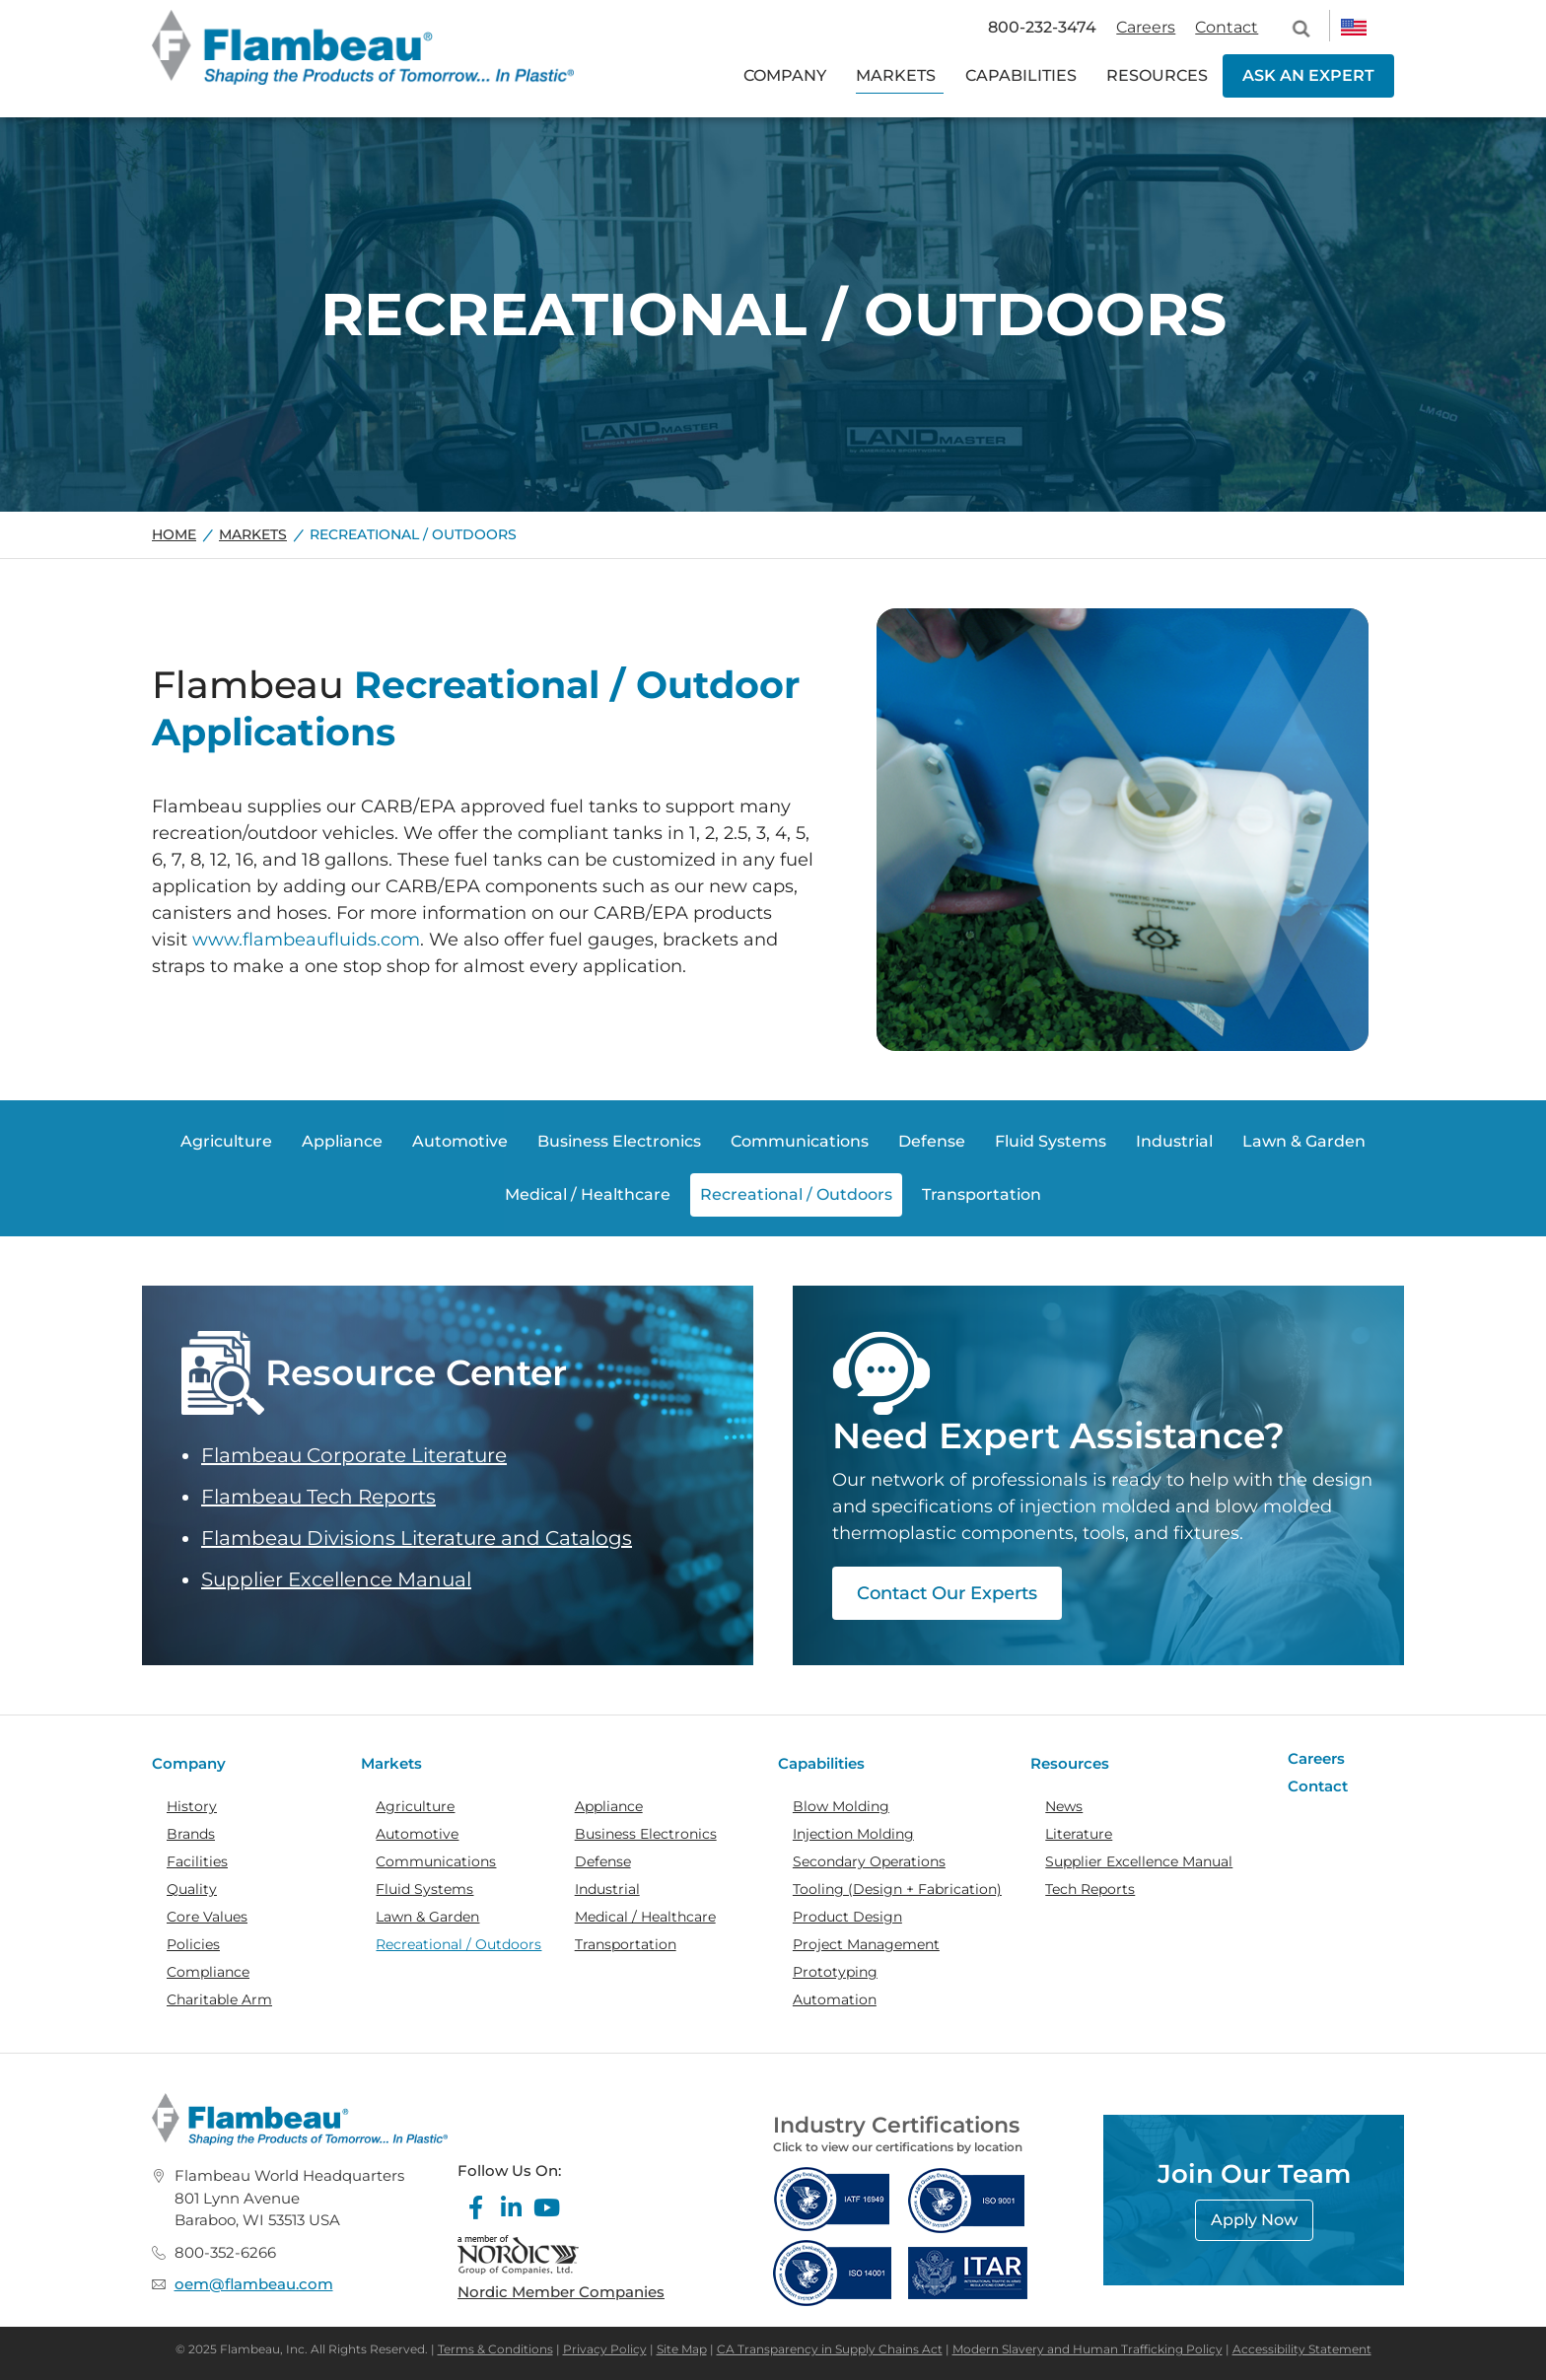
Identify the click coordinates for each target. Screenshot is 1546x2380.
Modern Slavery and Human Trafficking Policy (1087, 2349)
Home (174, 534)
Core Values (207, 1916)
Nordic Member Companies (561, 2291)
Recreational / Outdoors (458, 1944)
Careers (1145, 27)
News (1064, 1806)
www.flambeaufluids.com (306, 939)
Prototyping (835, 1972)
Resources (1069, 1763)
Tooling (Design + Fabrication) (897, 1889)
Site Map (682, 2349)
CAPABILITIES (1021, 75)
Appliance (609, 1806)
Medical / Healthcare (645, 1916)
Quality (192, 1889)
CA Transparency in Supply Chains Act (830, 2349)
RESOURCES (1157, 75)
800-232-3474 (1042, 27)
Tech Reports (1090, 1889)
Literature (1078, 1834)
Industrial (607, 1889)
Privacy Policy (605, 2349)
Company (189, 1763)
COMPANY (784, 75)
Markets (253, 534)
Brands (191, 1834)
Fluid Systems (424, 1889)
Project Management (866, 1944)
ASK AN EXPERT (1308, 75)
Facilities (197, 1861)
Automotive (417, 1834)
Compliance (208, 1972)
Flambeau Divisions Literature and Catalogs (416, 1538)
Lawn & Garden (427, 1916)
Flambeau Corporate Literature (354, 1455)
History (192, 1806)
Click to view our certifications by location (897, 2146)
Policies (193, 1944)
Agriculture (415, 1806)
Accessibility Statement (1301, 2349)
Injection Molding (853, 1834)
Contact (1226, 27)
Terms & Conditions (495, 2349)
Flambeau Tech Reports (318, 1496)
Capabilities (821, 1763)
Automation (835, 1999)
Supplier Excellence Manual (336, 1579)
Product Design (847, 1916)
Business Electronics (646, 1834)
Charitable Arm (219, 1999)
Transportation (625, 1944)
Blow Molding (841, 1806)
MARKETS (896, 75)
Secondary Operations (869, 1861)
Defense (603, 1861)
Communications (436, 1861)
